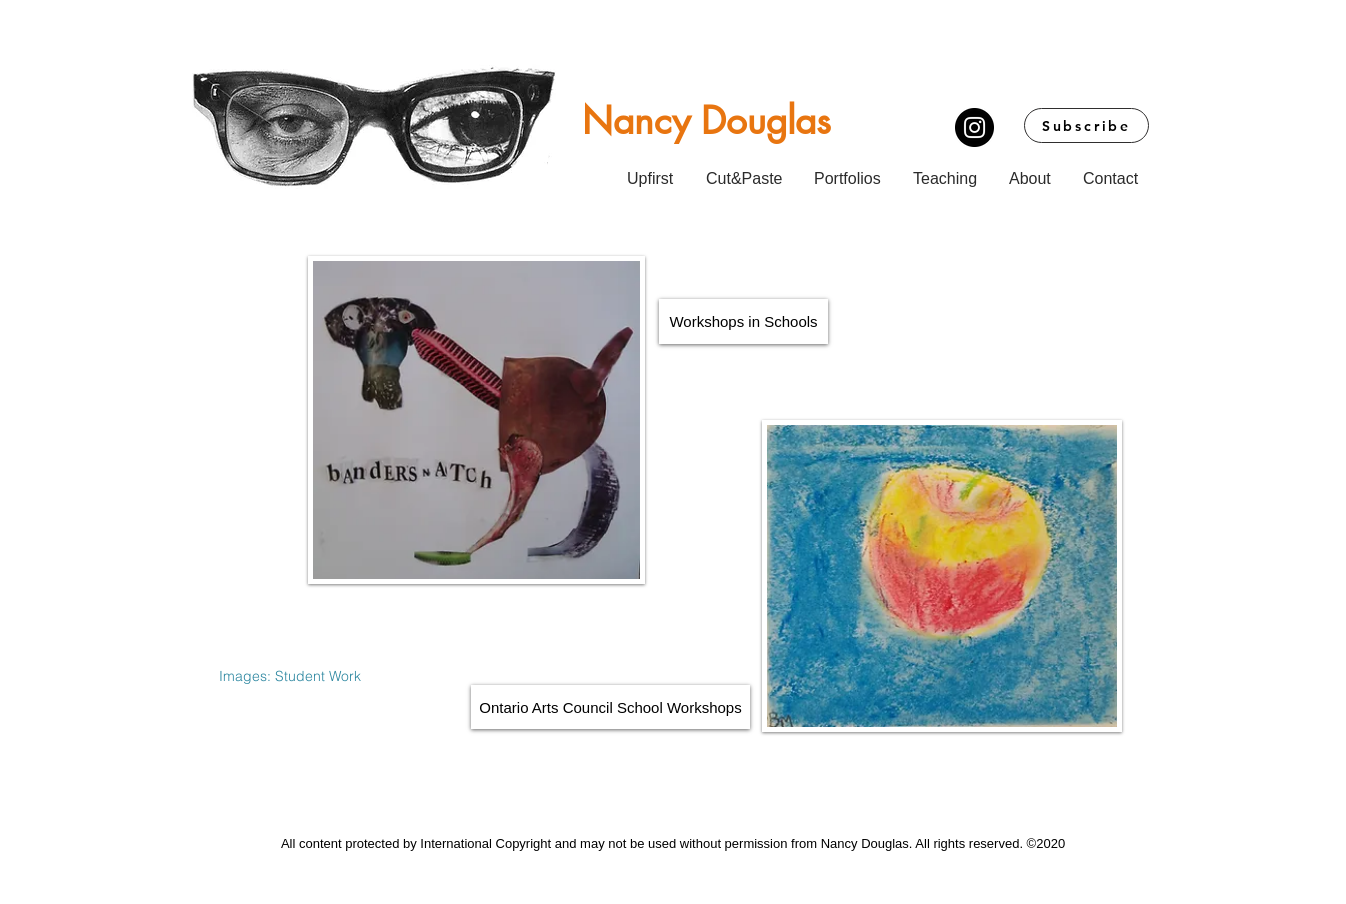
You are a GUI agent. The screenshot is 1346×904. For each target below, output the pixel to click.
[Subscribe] (1086, 125)
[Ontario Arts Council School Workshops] (610, 707)
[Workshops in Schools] (743, 321)
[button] (850, 169)
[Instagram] (974, 127)
